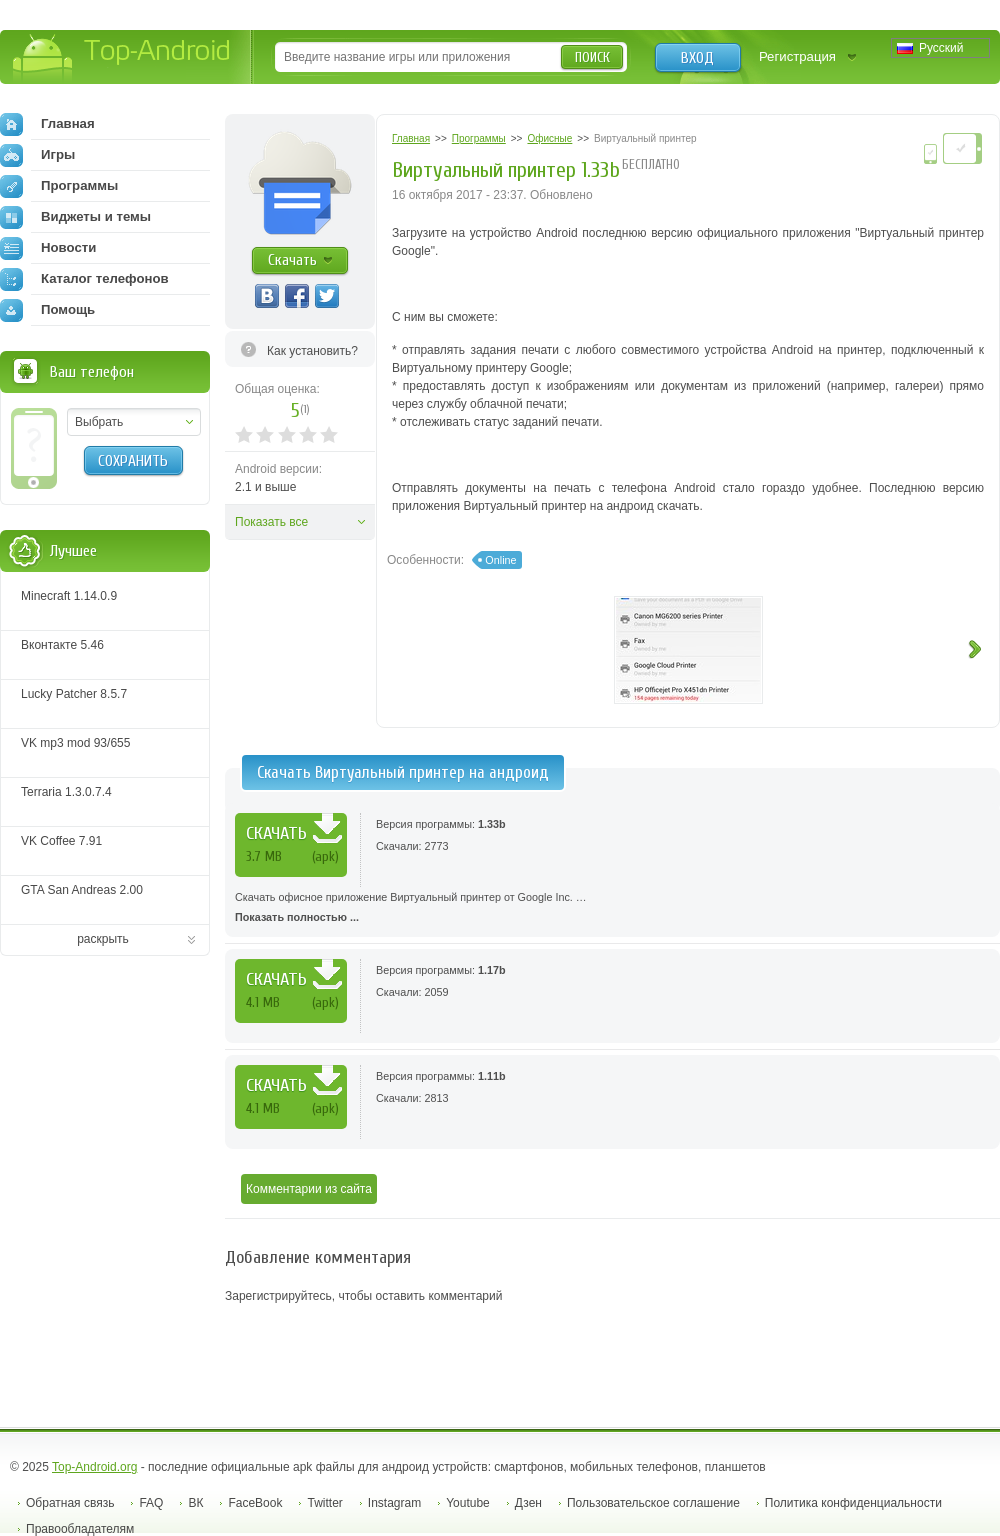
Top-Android (122, 58)
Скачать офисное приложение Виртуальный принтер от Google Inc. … (612, 909)
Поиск (592, 57)
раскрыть (103, 939)
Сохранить (133, 461)
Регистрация (797, 56)
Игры (37, 155)
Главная (47, 124)
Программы (59, 186)
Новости (48, 248)
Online (500, 560)
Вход (697, 58)
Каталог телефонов (84, 279)
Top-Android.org (94, 1467)
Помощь (47, 310)
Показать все (271, 522)
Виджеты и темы (75, 217)
